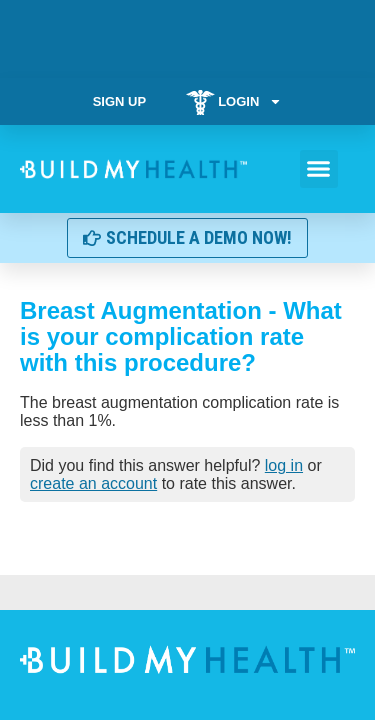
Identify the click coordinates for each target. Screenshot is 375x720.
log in (284, 465)
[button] (319, 169)
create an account (93, 483)
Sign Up (119, 101)
